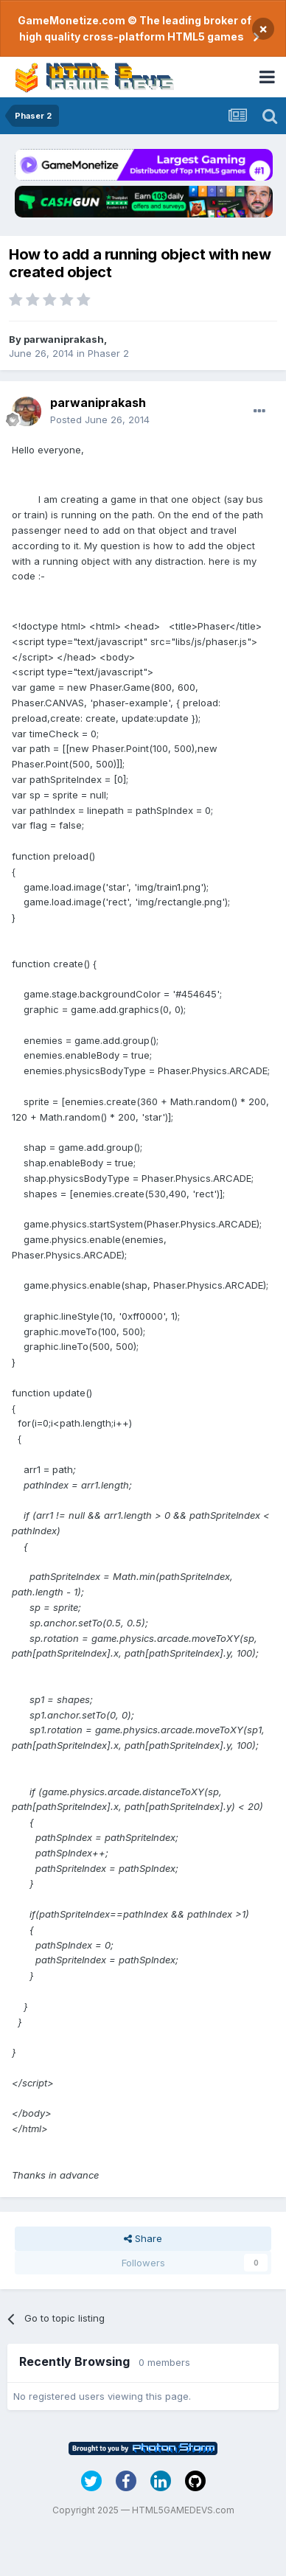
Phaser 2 (108, 353)
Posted (100, 419)
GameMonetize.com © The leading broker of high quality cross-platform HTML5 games (134, 28)
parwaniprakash (64, 339)
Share (143, 2238)
